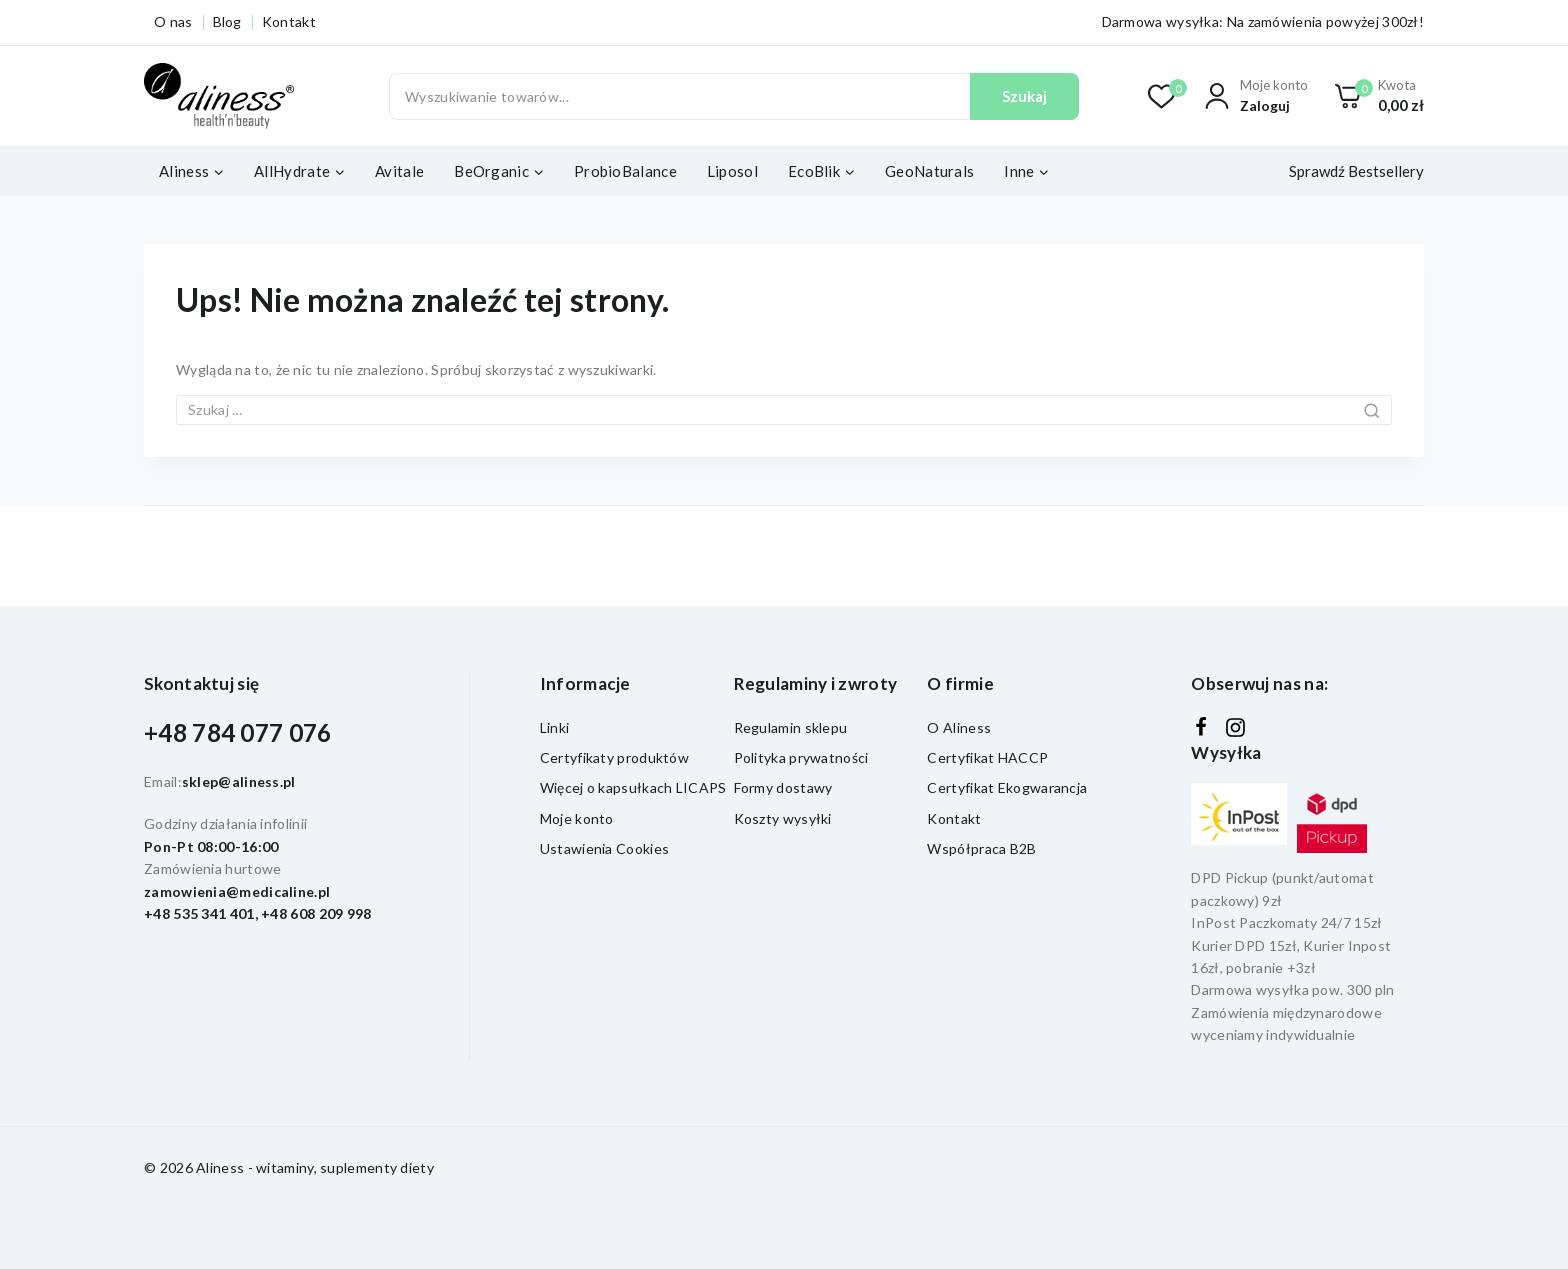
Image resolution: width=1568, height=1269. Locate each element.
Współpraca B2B (981, 848)
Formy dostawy (783, 787)
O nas (173, 21)
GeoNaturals (929, 171)
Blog (227, 21)
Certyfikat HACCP (987, 757)
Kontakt (289, 21)
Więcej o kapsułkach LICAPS (633, 787)
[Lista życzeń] (1162, 96)
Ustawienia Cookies (604, 848)
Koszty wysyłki (783, 818)
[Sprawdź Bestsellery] (1352, 171)
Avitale (399, 171)
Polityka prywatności (801, 757)
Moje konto (577, 818)
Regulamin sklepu (791, 727)
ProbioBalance (625, 171)
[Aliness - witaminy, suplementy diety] (219, 96)
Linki (555, 727)
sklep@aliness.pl (239, 781)
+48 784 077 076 (238, 732)
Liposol (732, 171)
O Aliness (959, 727)
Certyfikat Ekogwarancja (1007, 787)
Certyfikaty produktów (614, 757)
